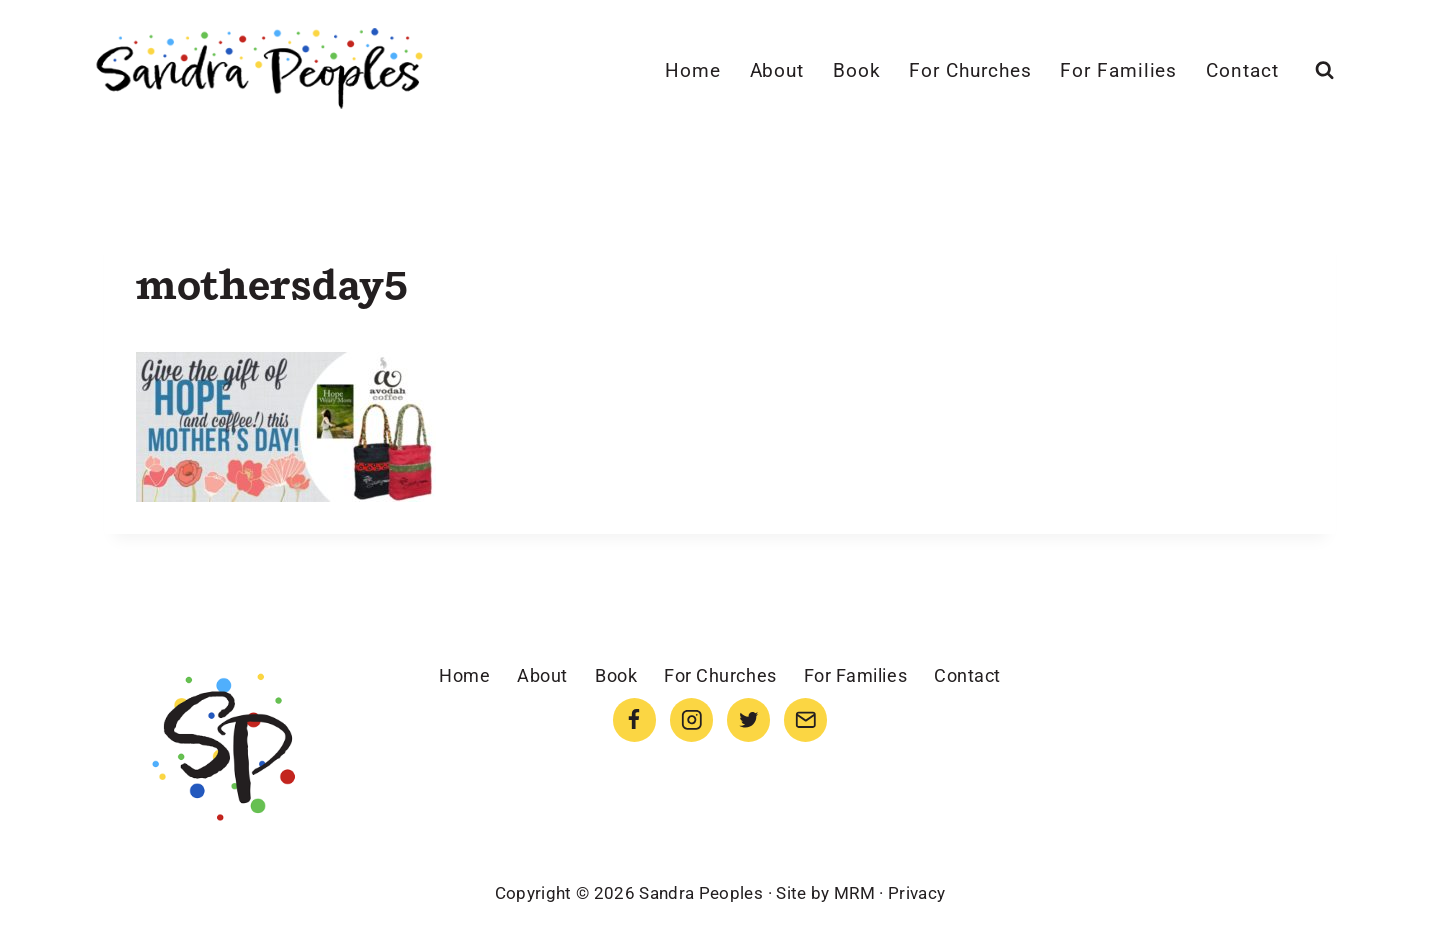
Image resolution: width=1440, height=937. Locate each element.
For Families (1118, 70)
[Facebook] (634, 719)
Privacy (916, 893)
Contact (1242, 70)
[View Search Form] (1324, 70)
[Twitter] (748, 719)
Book (857, 70)
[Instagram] (691, 719)
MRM (854, 893)
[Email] (805, 719)
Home (693, 70)
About (777, 70)
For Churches (970, 70)
